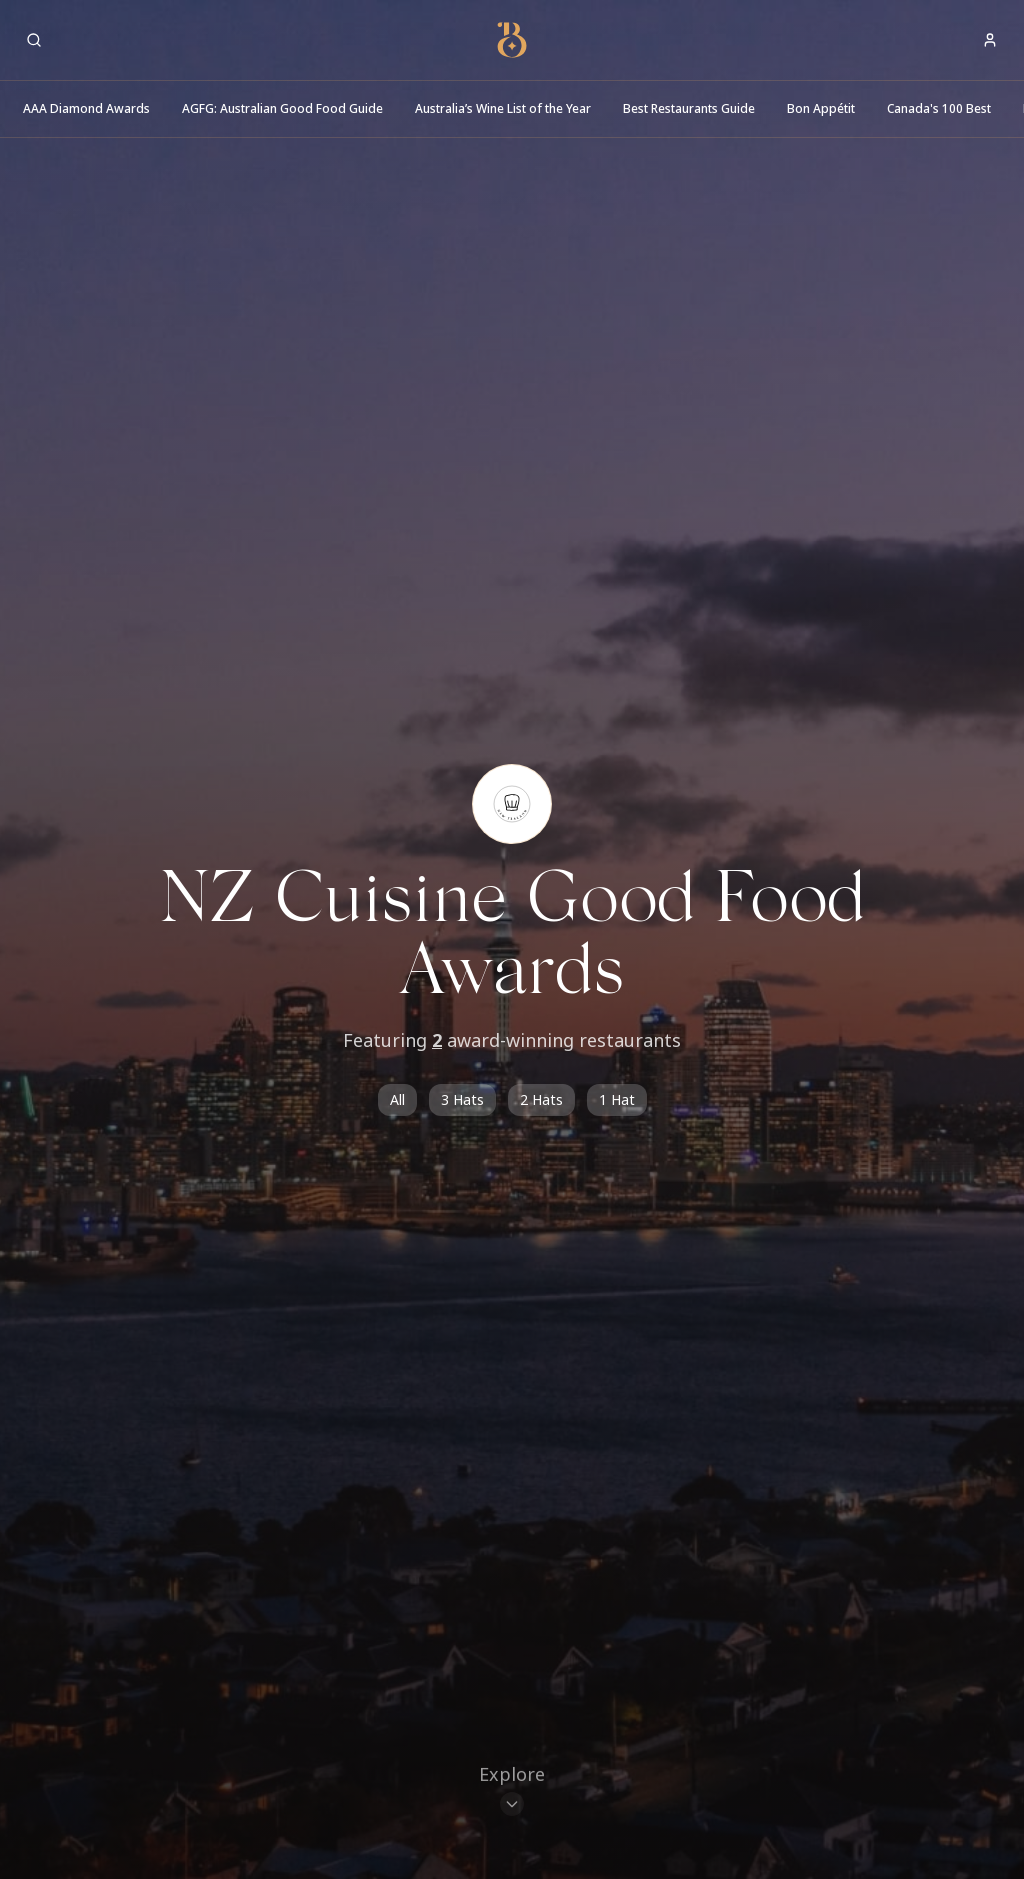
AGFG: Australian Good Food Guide (282, 108)
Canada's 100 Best (939, 108)
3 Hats (462, 1099)
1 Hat (617, 1099)
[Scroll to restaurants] (512, 1792)
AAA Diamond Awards (86, 108)
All (397, 1099)
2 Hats (541, 1099)
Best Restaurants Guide (689, 108)
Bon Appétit (821, 108)
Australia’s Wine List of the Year (503, 108)
